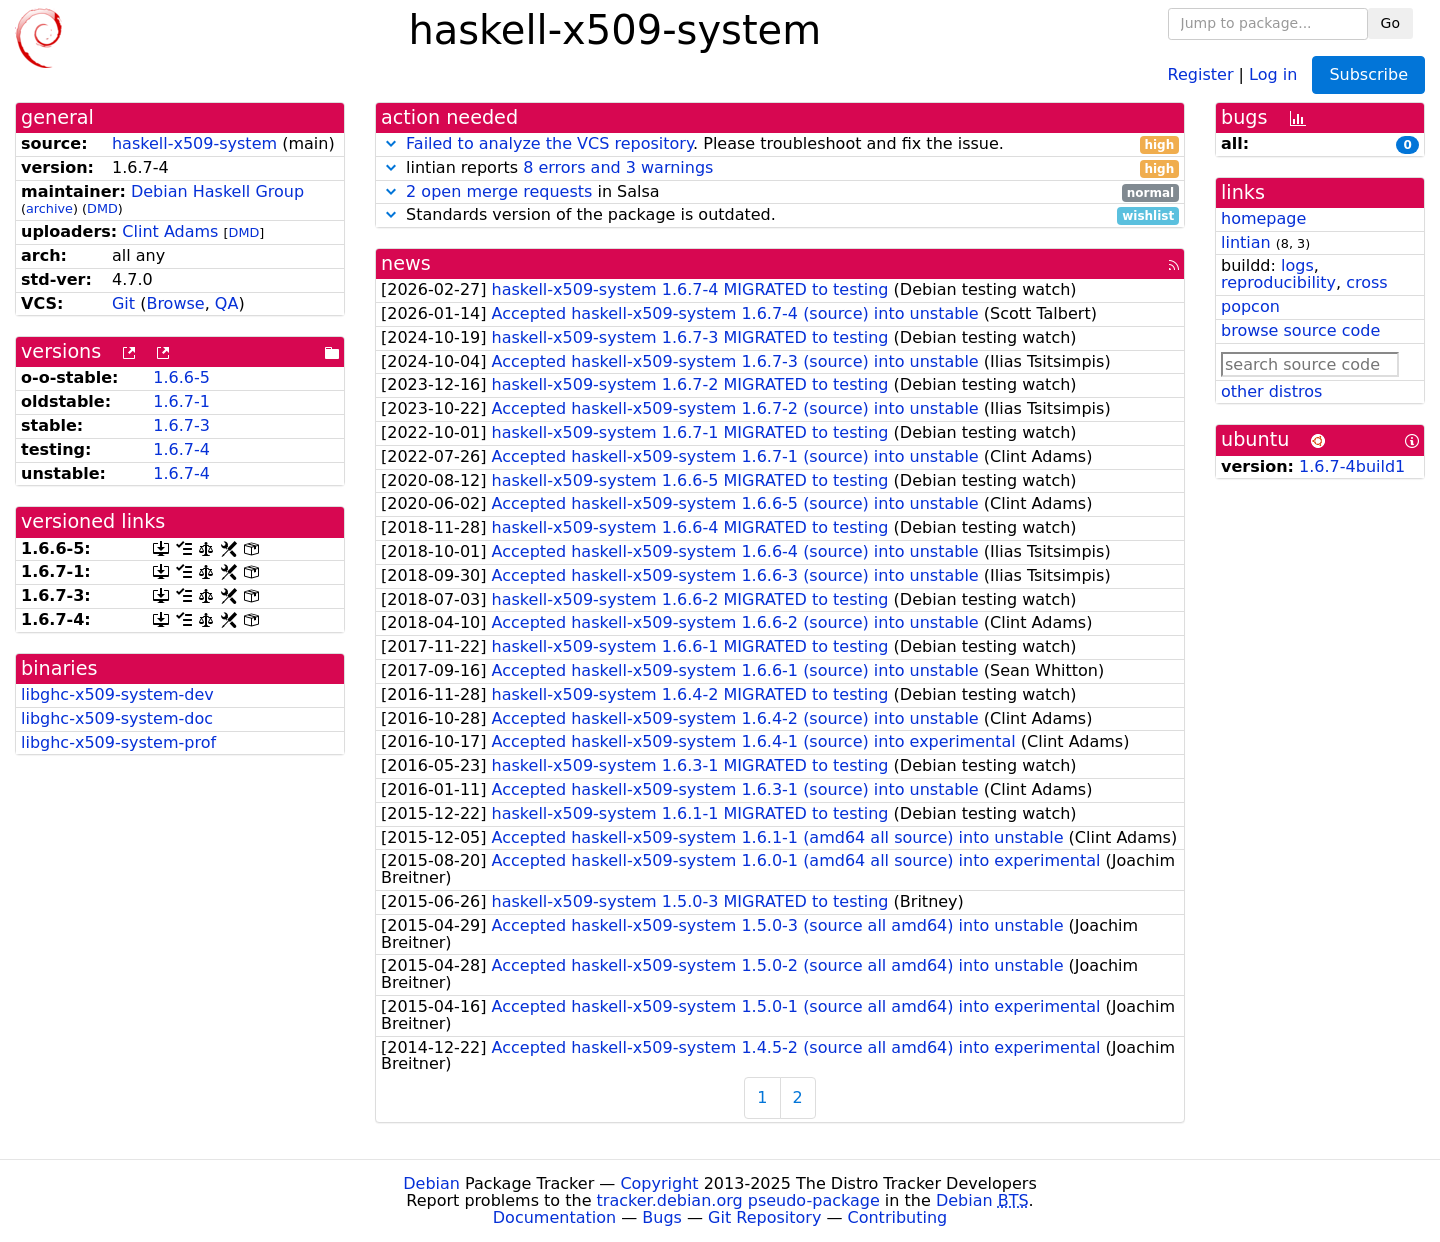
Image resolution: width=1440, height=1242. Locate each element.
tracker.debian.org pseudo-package (738, 1200)
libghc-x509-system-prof (118, 742)
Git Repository (764, 1217)
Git (123, 303)
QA (227, 303)
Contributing (898, 1217)
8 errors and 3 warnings (618, 167)
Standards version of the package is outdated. (780, 215)
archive (49, 208)
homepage (1263, 218)
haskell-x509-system (194, 143)
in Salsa (780, 192)
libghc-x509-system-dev (117, 694)
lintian (1246, 242)
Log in (1273, 73)
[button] (391, 143)
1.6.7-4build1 (1352, 466)
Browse (175, 303)
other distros (1271, 391)
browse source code (1300, 330)
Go (1390, 23)
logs (1297, 265)
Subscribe (1368, 74)
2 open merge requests (499, 191)
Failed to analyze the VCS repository (549, 143)
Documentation (554, 1217)
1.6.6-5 (181, 377)
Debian (431, 1183)
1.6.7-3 (181, 425)
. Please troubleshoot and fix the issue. (780, 144)
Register (1201, 73)
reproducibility (1278, 282)
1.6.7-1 (181, 401)
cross (1366, 282)
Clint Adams (170, 231)
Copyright (659, 1183)
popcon (1250, 306)
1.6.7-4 (181, 449)
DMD (102, 208)
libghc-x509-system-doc (117, 718)
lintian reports (780, 168)
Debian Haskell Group (217, 191)
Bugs (662, 1217)
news (406, 263)
